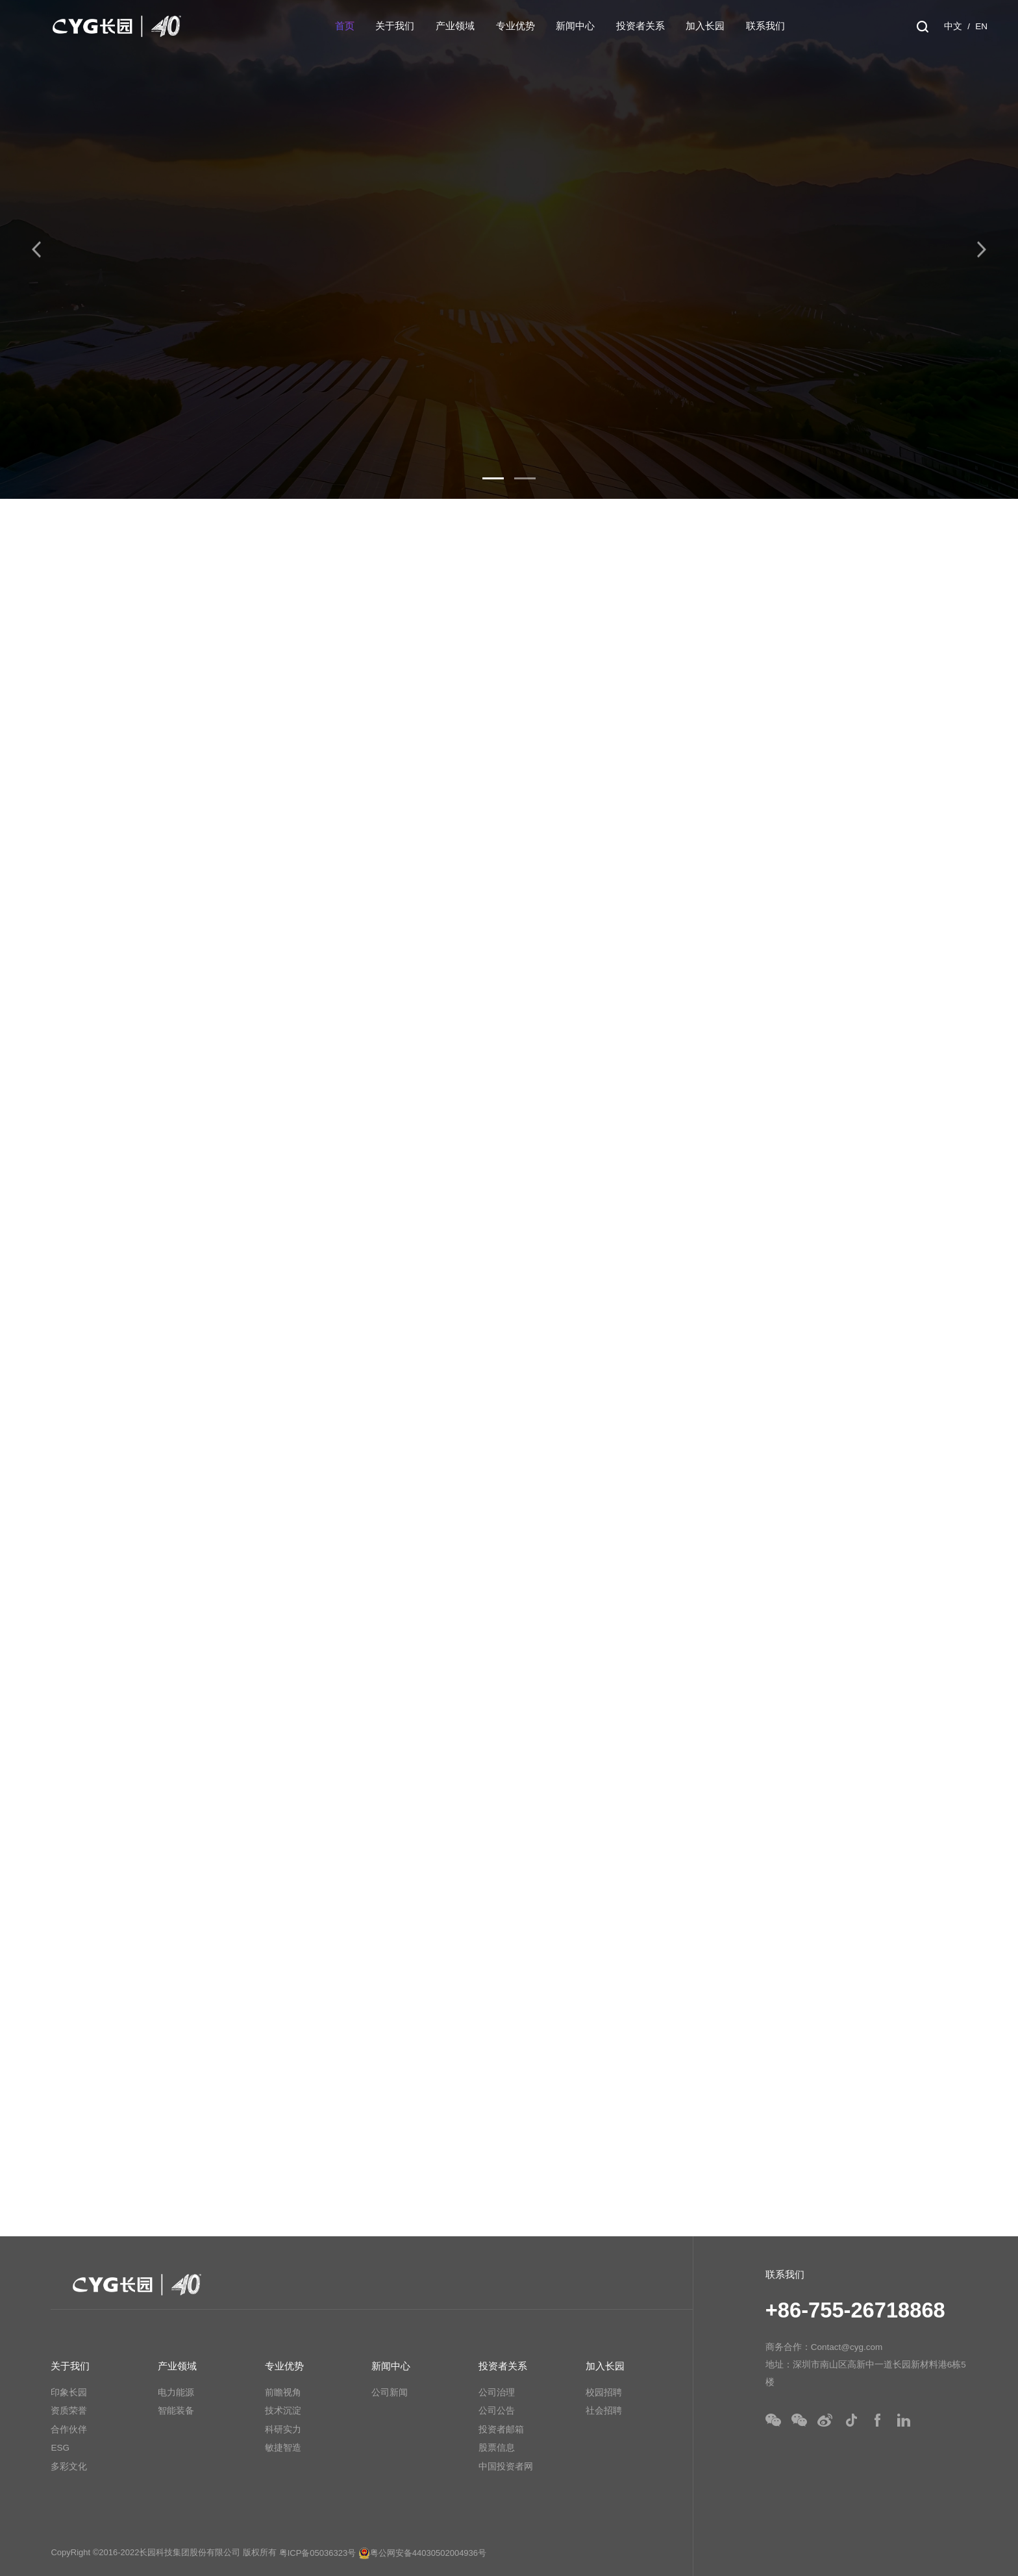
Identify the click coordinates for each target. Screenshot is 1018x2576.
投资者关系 (640, 26)
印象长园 (69, 2392)
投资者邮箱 (501, 2429)
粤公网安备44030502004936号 (422, 2553)
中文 (953, 26)
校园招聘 (604, 2392)
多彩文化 (69, 2466)
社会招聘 (604, 2411)
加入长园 (705, 26)
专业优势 (515, 26)
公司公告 (496, 2411)
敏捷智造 (283, 2448)
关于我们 (394, 26)
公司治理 (496, 2392)
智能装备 (176, 2411)
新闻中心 (575, 26)
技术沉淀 (283, 2411)
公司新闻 (389, 2392)
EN (981, 26)
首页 (344, 26)
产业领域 (455, 26)
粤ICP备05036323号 (317, 2553)
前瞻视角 (283, 2392)
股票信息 (496, 2448)
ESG (60, 2448)
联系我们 (765, 26)
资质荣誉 (69, 2411)
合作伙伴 (69, 2429)
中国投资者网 (505, 2466)
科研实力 (283, 2429)
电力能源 (176, 2392)
